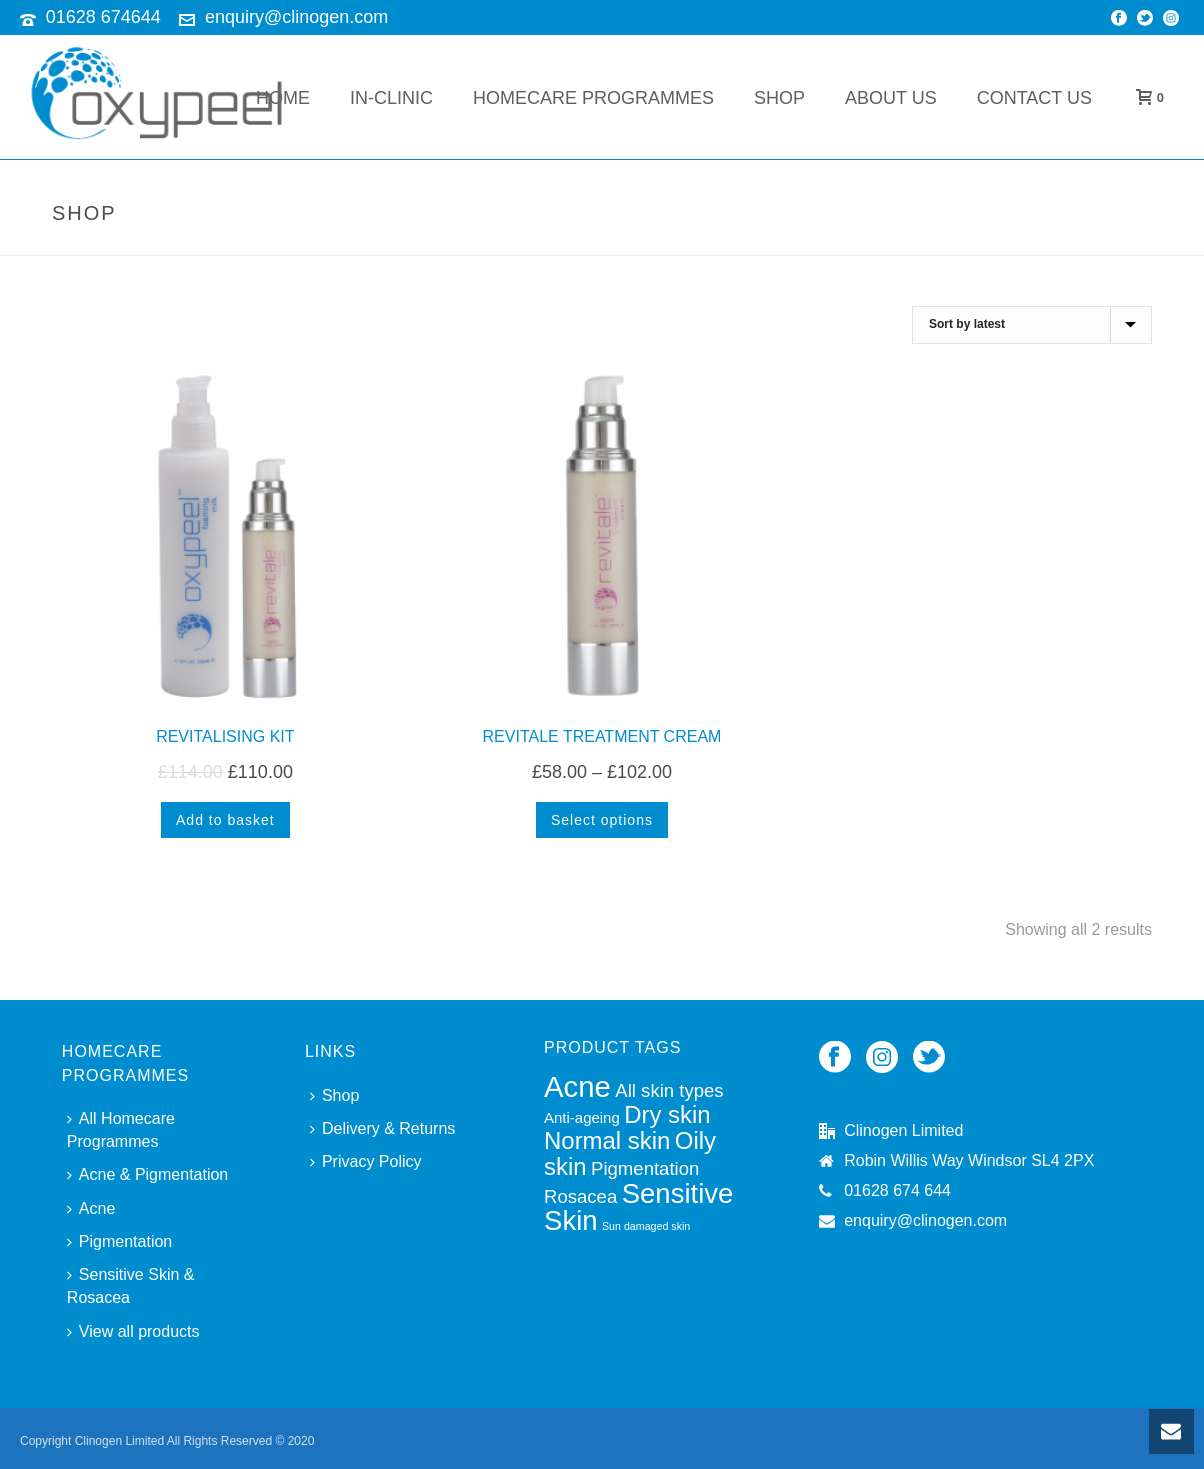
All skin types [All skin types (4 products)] (669, 1090)
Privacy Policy (366, 1161)
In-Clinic (391, 98)
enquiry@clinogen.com (296, 17)
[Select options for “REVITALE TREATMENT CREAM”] (602, 820)
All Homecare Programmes (121, 1130)
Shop (779, 98)
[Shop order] (1032, 325)
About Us (891, 98)
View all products (133, 1331)
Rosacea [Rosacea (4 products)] (580, 1196)
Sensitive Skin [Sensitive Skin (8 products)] (638, 1207)
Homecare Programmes (593, 98)
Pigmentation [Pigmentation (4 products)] (645, 1168)
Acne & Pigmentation (147, 1174)
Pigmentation (119, 1241)
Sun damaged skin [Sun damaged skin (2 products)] (646, 1226)
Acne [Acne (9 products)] (577, 1086)
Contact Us (1034, 98)
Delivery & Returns (382, 1128)
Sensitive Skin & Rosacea (131, 1286)
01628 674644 (103, 17)
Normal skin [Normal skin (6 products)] (607, 1140)
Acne (91, 1208)
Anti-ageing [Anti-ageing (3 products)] (582, 1117)
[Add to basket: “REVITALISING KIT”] (225, 820)
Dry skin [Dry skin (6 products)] (667, 1114)
